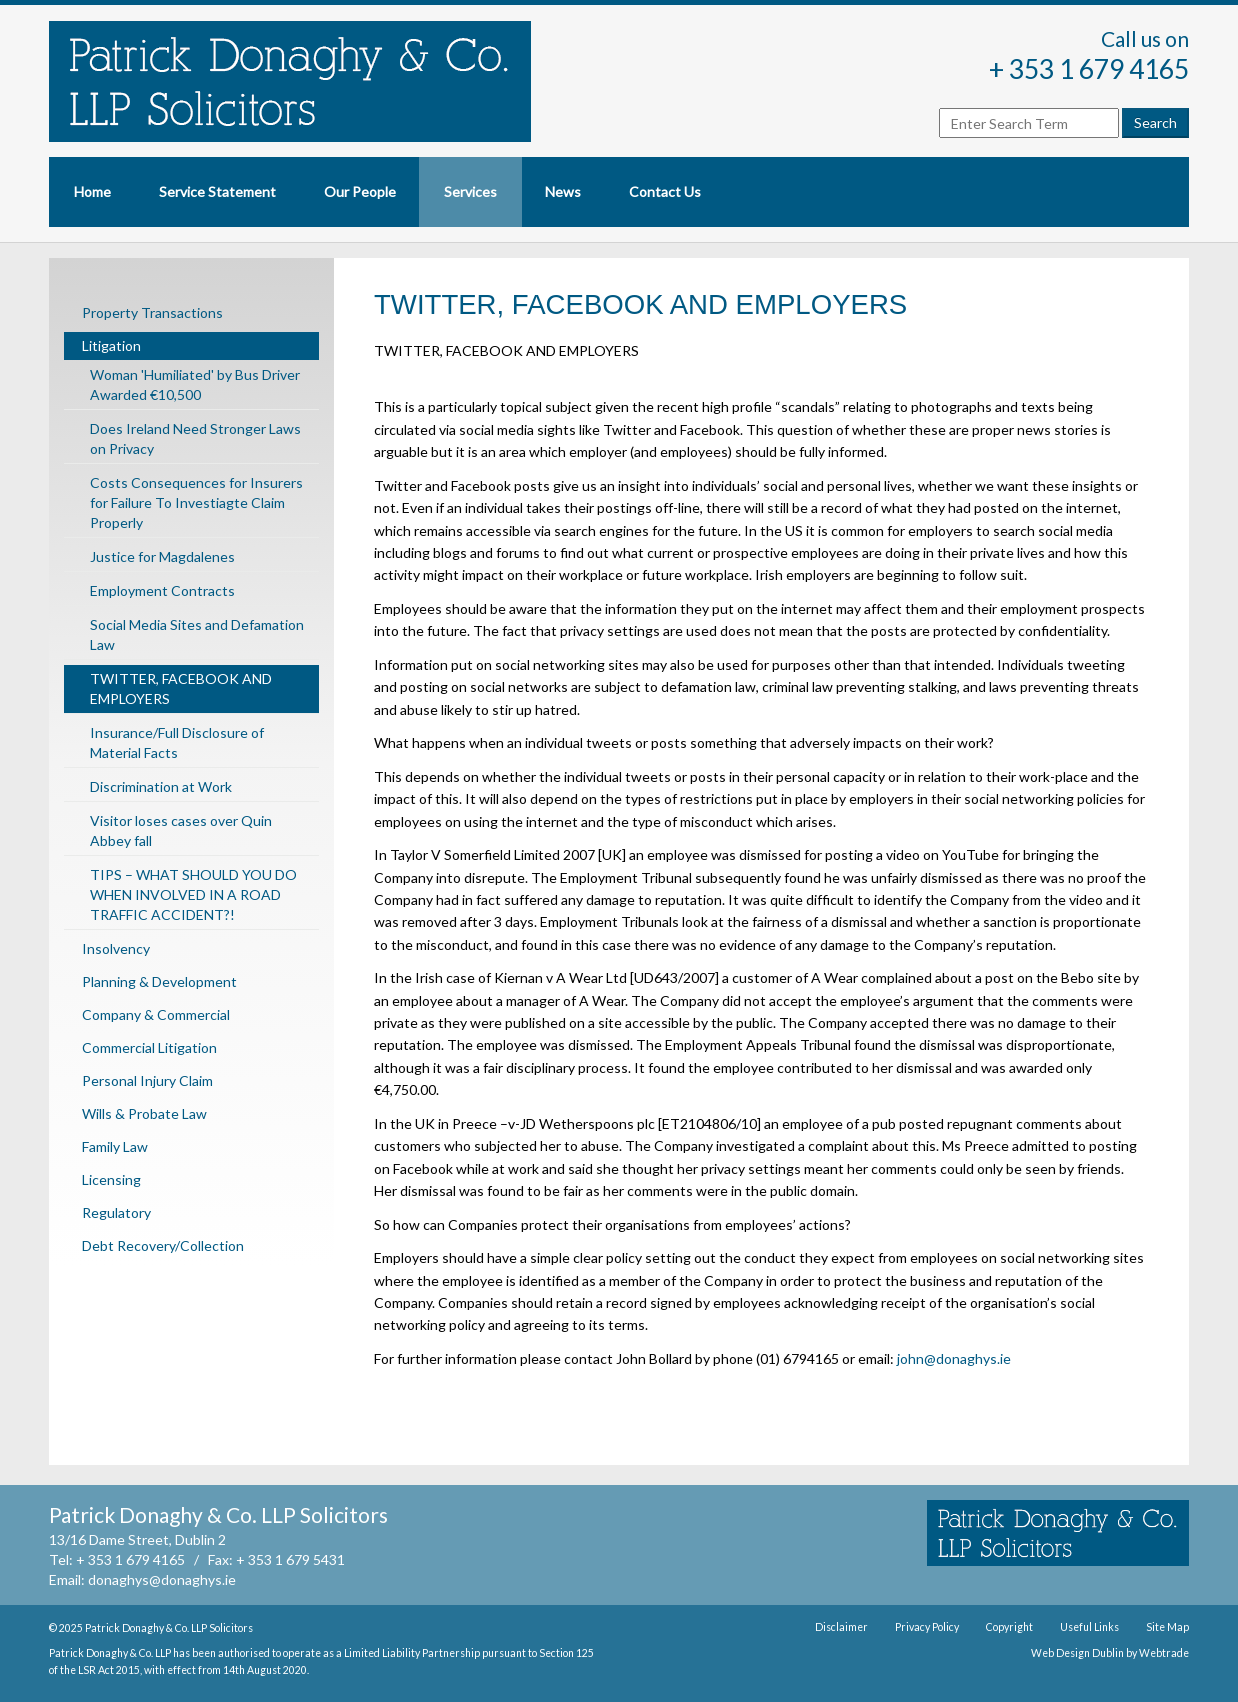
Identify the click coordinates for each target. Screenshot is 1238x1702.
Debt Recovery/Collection (163, 1245)
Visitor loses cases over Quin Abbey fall (181, 830)
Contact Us (665, 191)
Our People (360, 191)
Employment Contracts (162, 590)
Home (92, 191)
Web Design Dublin (1077, 1653)
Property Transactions (152, 312)
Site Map (1167, 1627)
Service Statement (217, 191)
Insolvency (116, 948)
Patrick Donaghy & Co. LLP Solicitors (169, 1628)
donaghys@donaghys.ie (162, 1579)
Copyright (1009, 1627)
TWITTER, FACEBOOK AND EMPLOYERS (181, 688)
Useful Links (1089, 1627)
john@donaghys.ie (954, 1358)
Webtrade (1164, 1653)
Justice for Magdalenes (162, 556)
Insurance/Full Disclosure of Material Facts (177, 742)
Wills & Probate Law (144, 1113)
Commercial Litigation (149, 1047)
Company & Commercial (156, 1014)
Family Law (115, 1146)
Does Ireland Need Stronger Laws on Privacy (195, 438)
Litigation (111, 345)
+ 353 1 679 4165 (1089, 69)
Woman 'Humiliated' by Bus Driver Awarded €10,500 (195, 384)
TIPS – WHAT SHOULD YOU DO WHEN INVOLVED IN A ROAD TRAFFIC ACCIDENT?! (193, 894)
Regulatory (116, 1212)
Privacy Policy (927, 1627)
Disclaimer (841, 1627)
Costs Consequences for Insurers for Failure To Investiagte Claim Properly (196, 502)
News (563, 191)
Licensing (111, 1179)
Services (470, 191)
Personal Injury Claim (147, 1080)
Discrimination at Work (161, 786)
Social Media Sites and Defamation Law (197, 634)
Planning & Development (159, 981)
